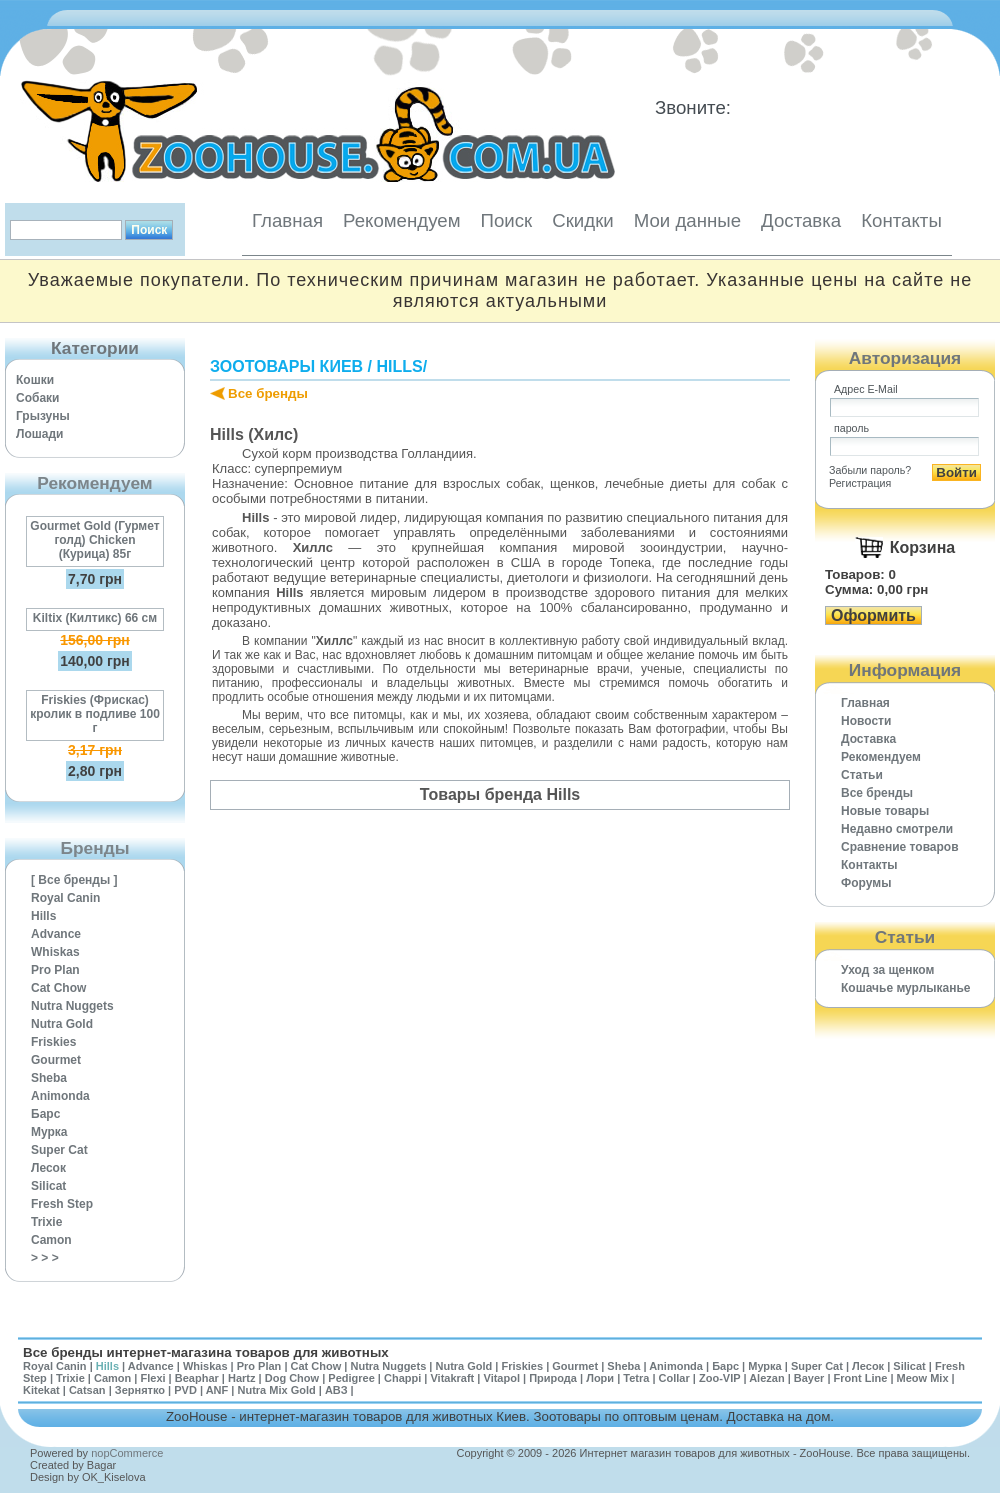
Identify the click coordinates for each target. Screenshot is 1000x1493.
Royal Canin (65, 898)
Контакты (901, 220)
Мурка (49, 1132)
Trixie (46, 1222)
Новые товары (885, 811)
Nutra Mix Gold (276, 1390)
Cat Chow (58, 988)
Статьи (862, 775)
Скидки (583, 220)
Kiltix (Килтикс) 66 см (95, 618)
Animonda (60, 1096)
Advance (56, 934)
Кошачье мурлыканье (906, 988)
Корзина (922, 547)
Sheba (49, 1078)
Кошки (35, 380)
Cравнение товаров (900, 847)
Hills (43, 916)
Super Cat (59, 1150)
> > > (45, 1258)
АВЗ (336, 1390)
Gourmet (56, 1060)
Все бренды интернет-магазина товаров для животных (206, 1352)
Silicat (48, 1186)
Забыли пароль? (870, 470)
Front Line (861, 1378)
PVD (185, 1390)
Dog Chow (292, 1378)
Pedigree (351, 1378)
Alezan (766, 1378)
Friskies (53, 1042)
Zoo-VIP (719, 1378)
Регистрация (860, 483)
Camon (51, 1240)
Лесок (48, 1168)
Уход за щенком (887, 970)
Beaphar (197, 1378)
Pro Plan (55, 970)
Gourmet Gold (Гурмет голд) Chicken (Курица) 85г (94, 540)
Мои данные (687, 220)
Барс (45, 1114)
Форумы (866, 883)
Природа (553, 1378)
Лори (600, 1378)
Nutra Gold (62, 1024)
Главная (287, 220)
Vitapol (502, 1378)
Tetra (636, 1378)
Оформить (873, 615)
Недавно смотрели (897, 829)
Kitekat (41, 1390)
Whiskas (55, 952)
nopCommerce (127, 1453)
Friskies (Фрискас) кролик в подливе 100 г (95, 714)
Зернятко (140, 1390)
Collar (674, 1378)
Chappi (402, 1378)
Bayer (809, 1378)
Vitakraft (452, 1378)
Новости (866, 721)
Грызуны (43, 416)
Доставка (801, 220)
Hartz (242, 1378)
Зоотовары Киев (286, 366)
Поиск (506, 220)
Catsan (87, 1390)
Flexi (152, 1378)
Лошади (39, 434)
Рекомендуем (401, 220)
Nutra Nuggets (72, 1006)
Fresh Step (62, 1204)
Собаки (37, 398)
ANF (217, 1390)
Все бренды (268, 393)
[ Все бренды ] (74, 880)
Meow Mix (923, 1378)
